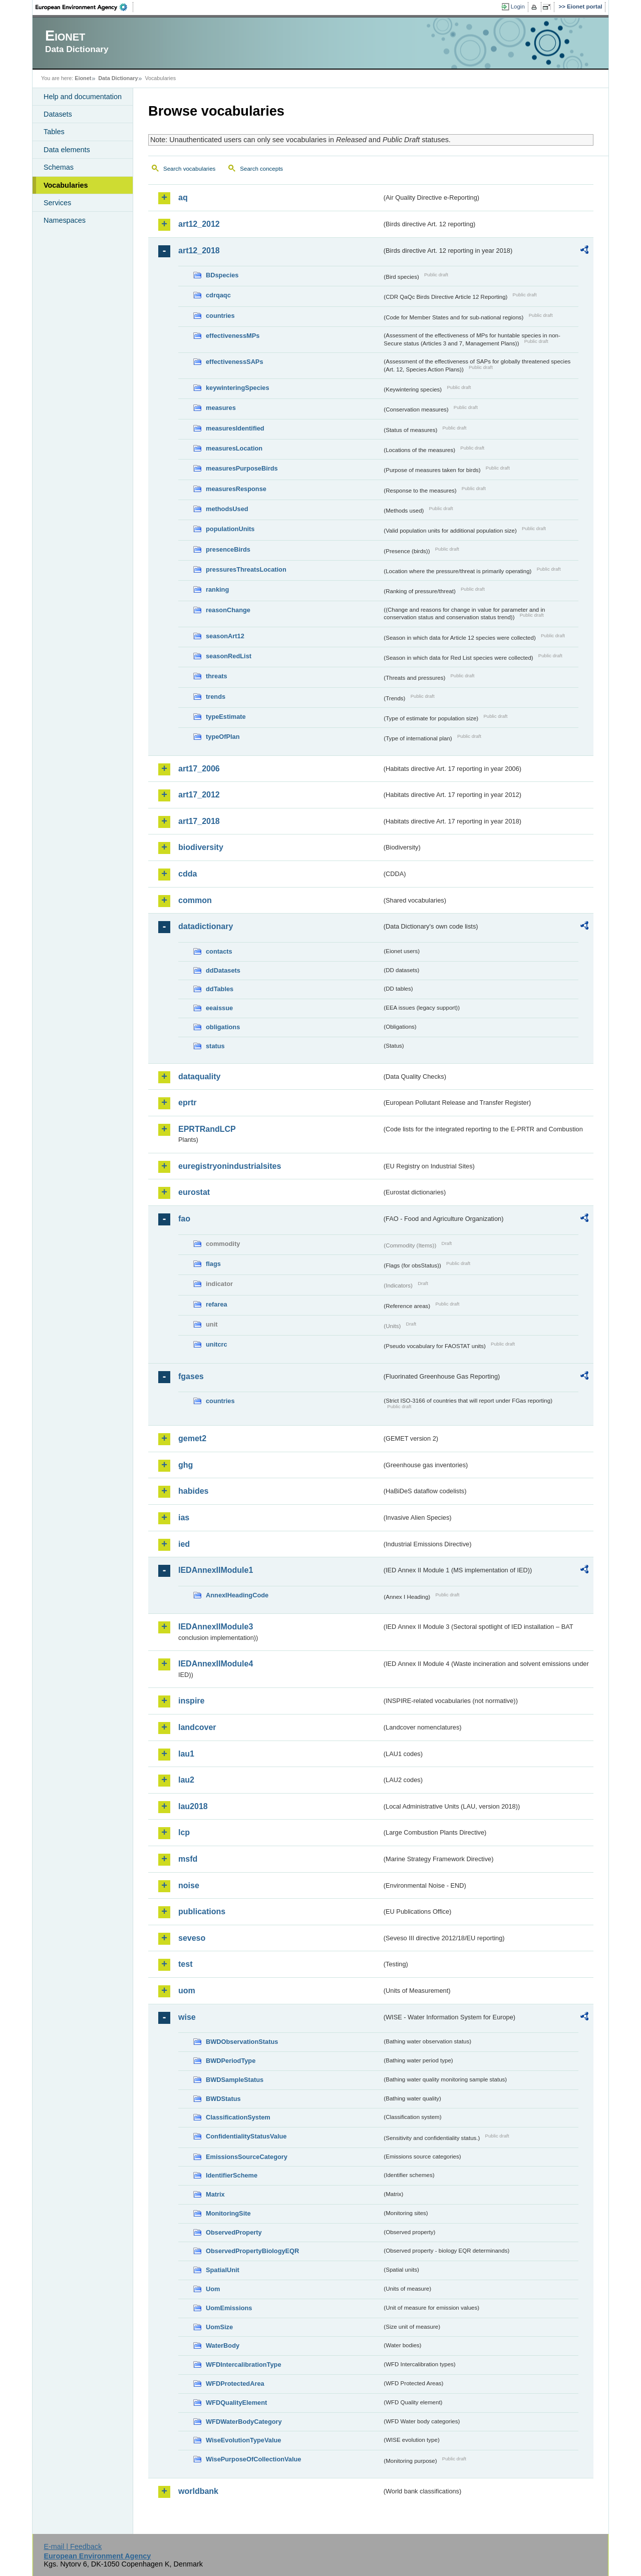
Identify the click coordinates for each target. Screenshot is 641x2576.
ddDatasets (223, 970)
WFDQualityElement (236, 2402)
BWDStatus (223, 2098)
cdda (187, 874)
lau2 (186, 1780)
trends (215, 696)
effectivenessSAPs (234, 361)
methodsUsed (227, 509)
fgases (191, 1376)
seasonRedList (228, 656)
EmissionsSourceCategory (246, 2157)
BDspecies (222, 275)
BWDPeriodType (230, 2060)
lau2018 (193, 1806)
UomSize (219, 2327)
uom (186, 1990)
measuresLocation (234, 448)
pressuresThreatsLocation (246, 569)
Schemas (59, 167)
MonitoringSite (228, 2213)
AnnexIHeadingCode (237, 1595)
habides (193, 1491)
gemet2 (192, 1438)
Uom (213, 2289)
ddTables (219, 989)
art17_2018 (199, 821)
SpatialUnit (222, 2270)
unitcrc (216, 1344)
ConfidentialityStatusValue (246, 2136)
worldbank (198, 2491)
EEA (85, 7)
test (185, 1964)
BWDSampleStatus (234, 2079)
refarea (216, 1304)
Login (518, 7)
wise (187, 2017)
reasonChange (228, 610)
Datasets (58, 114)
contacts (219, 951)
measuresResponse (236, 489)
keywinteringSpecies (237, 387)
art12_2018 (199, 250)
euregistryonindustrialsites (229, 1166)
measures (221, 407)
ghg (185, 1465)
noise (188, 1885)
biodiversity (200, 847)
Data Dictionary (118, 78)
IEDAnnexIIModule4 (215, 1663)
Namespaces (65, 220)
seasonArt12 (225, 636)
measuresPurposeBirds (242, 468)
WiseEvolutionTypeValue (243, 2440)
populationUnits (230, 529)
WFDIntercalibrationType (243, 2364)
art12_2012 (199, 224)
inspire (191, 1700)
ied (184, 1544)
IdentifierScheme (231, 2175)
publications (201, 1911)
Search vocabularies (189, 169)
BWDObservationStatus (242, 2041)
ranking (217, 589)
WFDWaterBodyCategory (244, 2421)
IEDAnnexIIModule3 (215, 1626)
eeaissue (219, 1008)
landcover (197, 1727)
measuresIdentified (235, 428)
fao (184, 1218)
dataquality (199, 1076)
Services (57, 203)
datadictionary (205, 926)
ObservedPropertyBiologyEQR (252, 2251)
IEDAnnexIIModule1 (215, 1570)
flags (213, 1263)
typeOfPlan (223, 736)
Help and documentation (83, 97)
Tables (54, 132)
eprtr (187, 1102)
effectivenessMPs (232, 335)
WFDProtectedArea (235, 2383)
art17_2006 (199, 768)
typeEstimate (226, 716)
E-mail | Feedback (73, 2546)
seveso (191, 1938)
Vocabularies (66, 185)
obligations (223, 1027)
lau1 (186, 1754)
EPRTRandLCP (207, 1129)
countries (220, 315)
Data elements (67, 150)
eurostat (194, 1192)
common (195, 900)
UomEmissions (229, 2308)
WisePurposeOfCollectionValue (253, 2459)
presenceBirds (228, 549)
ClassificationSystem (238, 2117)
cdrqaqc (218, 295)
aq (183, 197)
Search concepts (261, 169)
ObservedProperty (234, 2232)
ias (183, 1517)
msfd (187, 1859)
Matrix (215, 2194)
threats (216, 676)
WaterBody (222, 2345)
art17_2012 (199, 794)
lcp (184, 1832)
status (215, 1046)
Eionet (83, 78)
